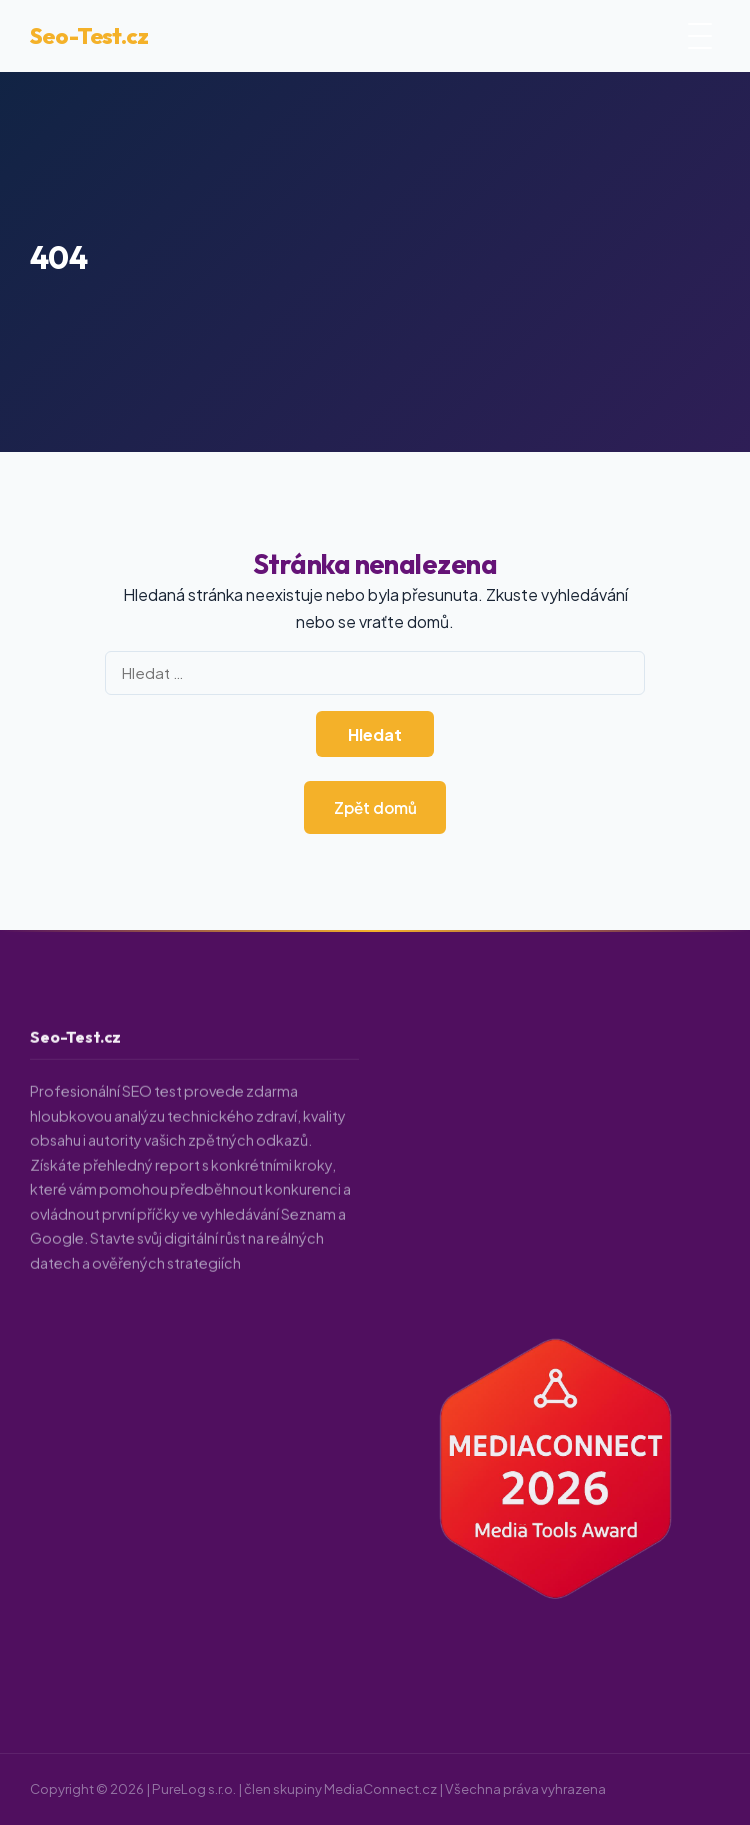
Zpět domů (375, 807)
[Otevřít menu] (700, 36)
